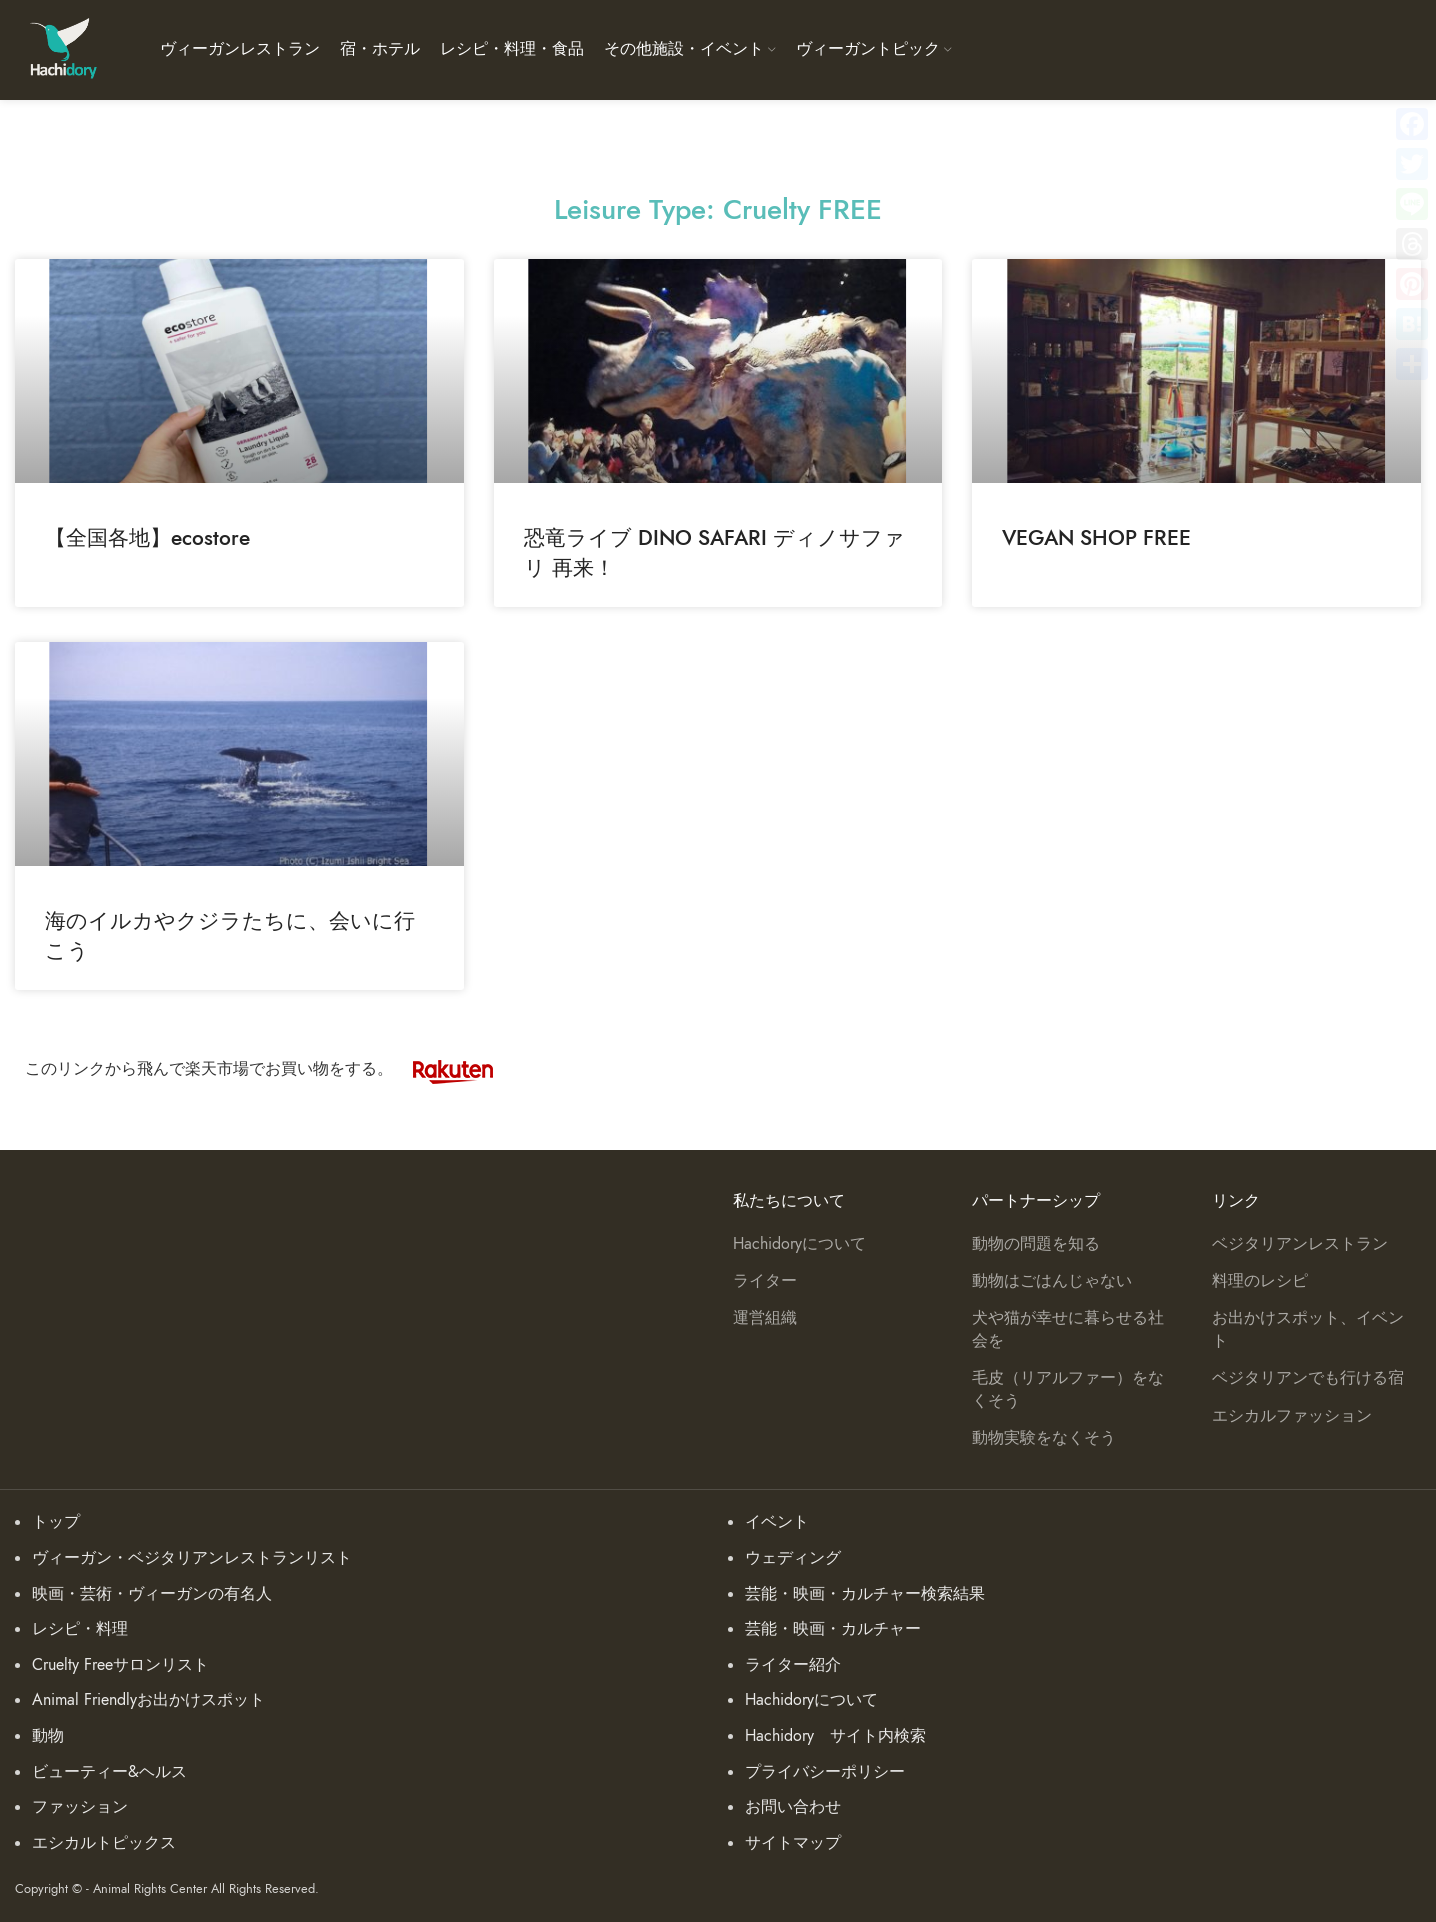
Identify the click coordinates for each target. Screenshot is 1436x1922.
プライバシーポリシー (825, 1772)
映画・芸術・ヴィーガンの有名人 (152, 1594)
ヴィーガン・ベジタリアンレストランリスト (192, 1558)
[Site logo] (62, 49)
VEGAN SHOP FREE (1096, 537)
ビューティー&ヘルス (109, 1772)
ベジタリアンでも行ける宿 (1308, 1378)
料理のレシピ (1260, 1281)
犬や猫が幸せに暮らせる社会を (1068, 1329)
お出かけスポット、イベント (1308, 1329)
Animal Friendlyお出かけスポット (148, 1700)
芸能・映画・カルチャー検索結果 (865, 1594)
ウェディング (793, 1558)
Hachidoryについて (799, 1244)
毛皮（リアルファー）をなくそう (1068, 1389)
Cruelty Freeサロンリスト (120, 1665)
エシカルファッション (1292, 1416)
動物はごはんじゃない (1052, 1281)
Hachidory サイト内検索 (835, 1736)
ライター (765, 1281)
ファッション (80, 1807)
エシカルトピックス (104, 1843)
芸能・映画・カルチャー (833, 1629)
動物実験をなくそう (1044, 1438)
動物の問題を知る (1036, 1244)
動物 (48, 1736)
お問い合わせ (793, 1807)
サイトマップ (793, 1843)
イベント (777, 1522)
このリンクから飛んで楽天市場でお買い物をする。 (269, 1069)
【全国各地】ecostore (147, 537)
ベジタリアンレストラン (1300, 1244)
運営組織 (765, 1318)
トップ (56, 1522)
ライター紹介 (793, 1665)
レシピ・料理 (80, 1629)
